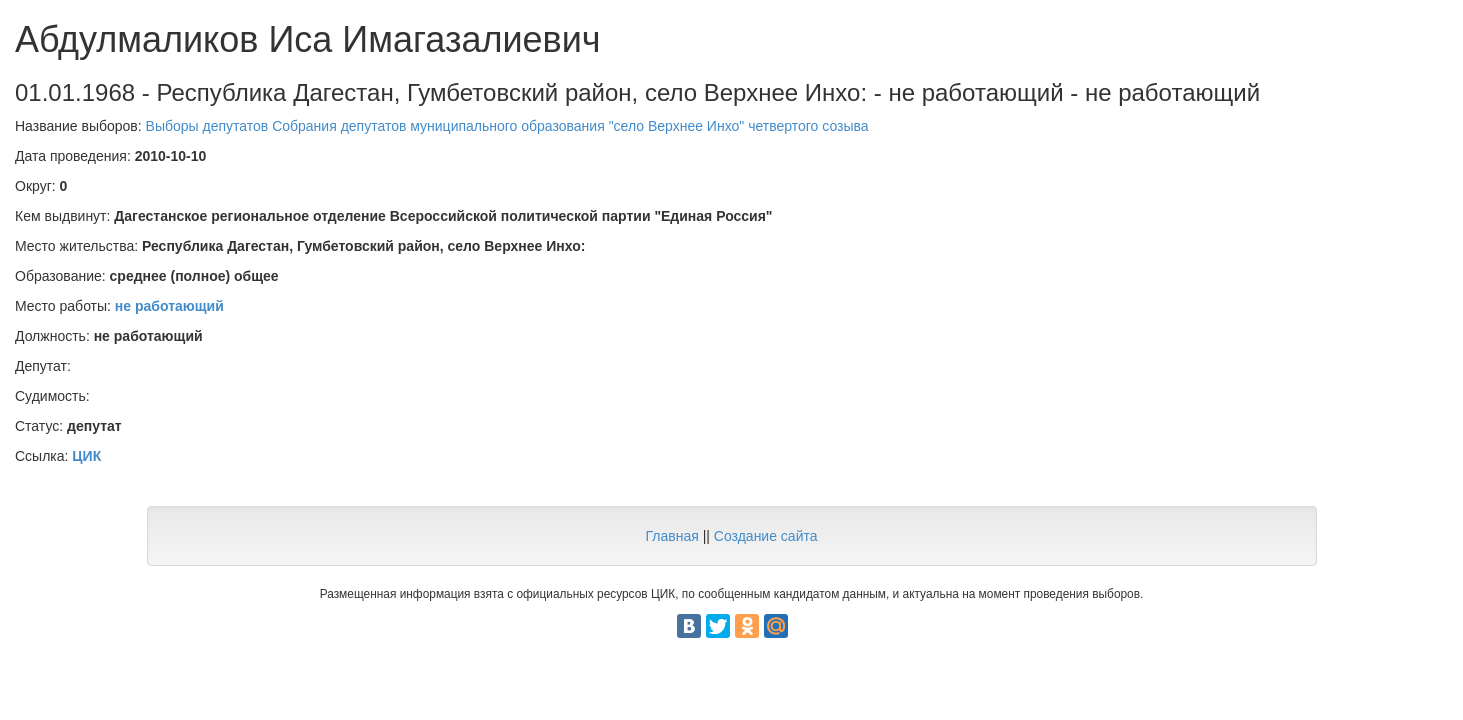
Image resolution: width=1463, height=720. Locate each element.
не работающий (169, 306)
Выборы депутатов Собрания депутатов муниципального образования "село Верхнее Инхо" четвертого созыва (507, 126)
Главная (671, 536)
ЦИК (86, 456)
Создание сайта (766, 536)
